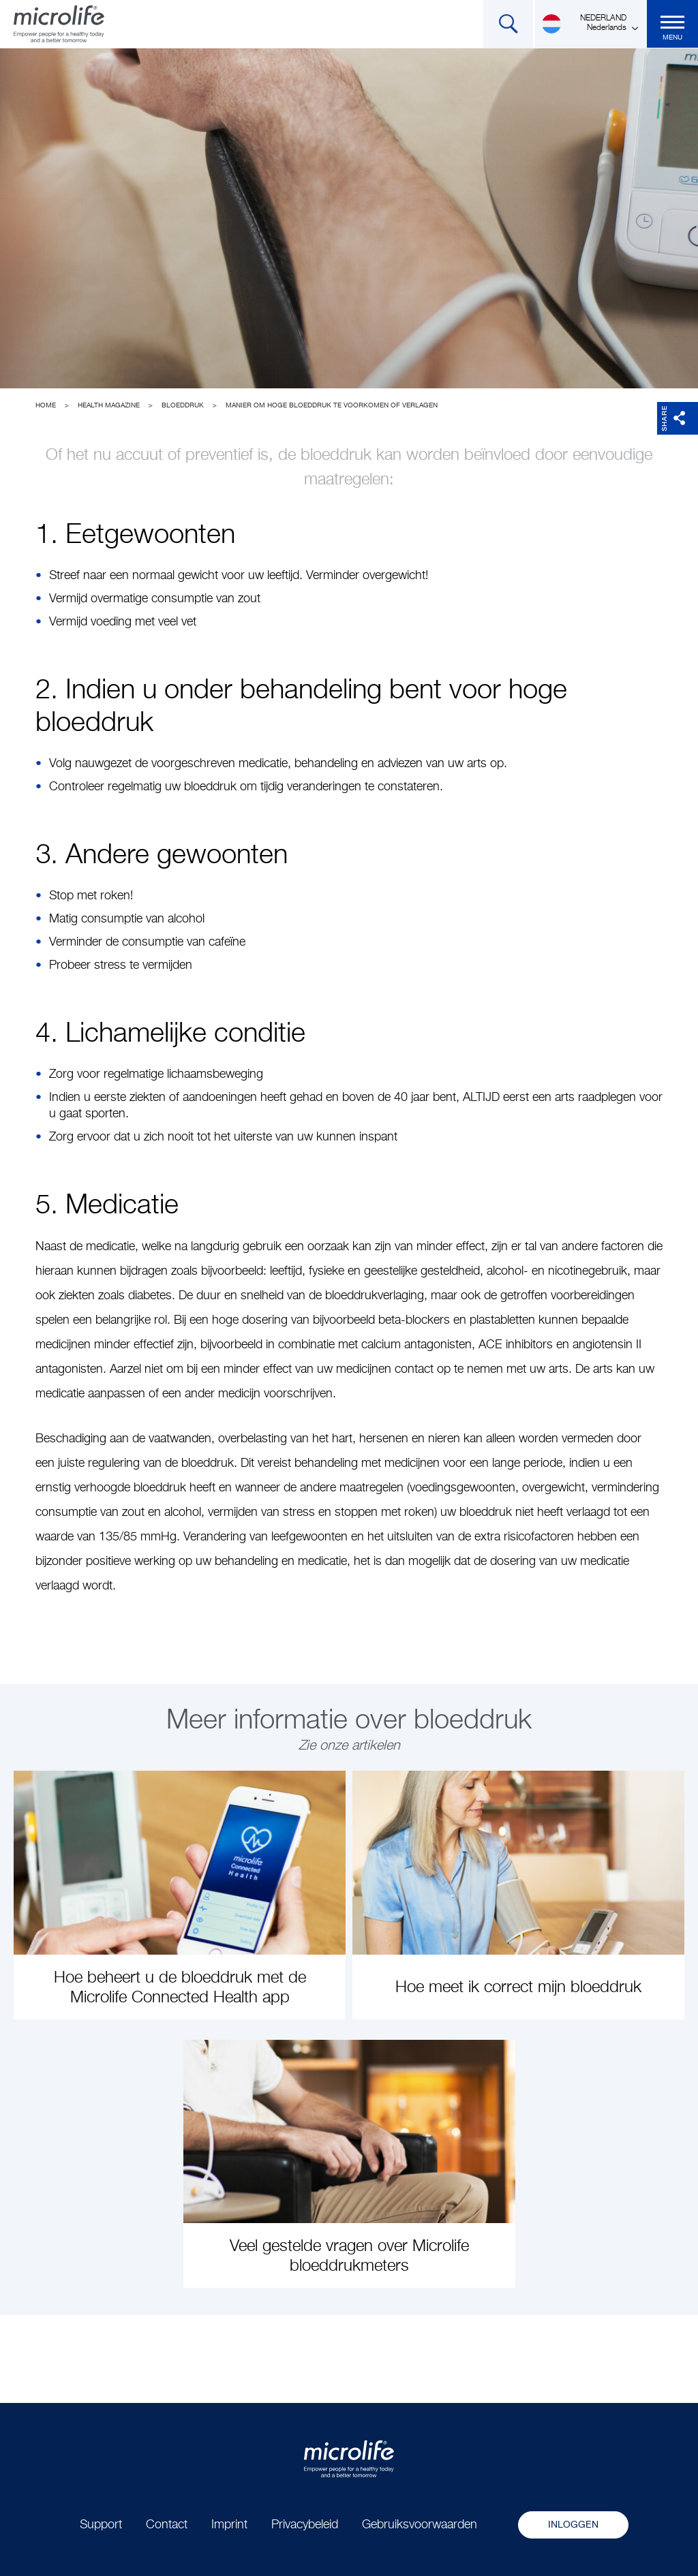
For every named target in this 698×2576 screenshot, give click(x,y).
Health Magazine (109, 405)
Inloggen (573, 2525)
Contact (166, 2525)
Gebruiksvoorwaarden (419, 2525)
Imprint (229, 2525)
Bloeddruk (183, 405)
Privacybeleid (304, 2525)
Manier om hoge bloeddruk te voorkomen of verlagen (332, 405)
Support (101, 2525)
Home (45, 405)
